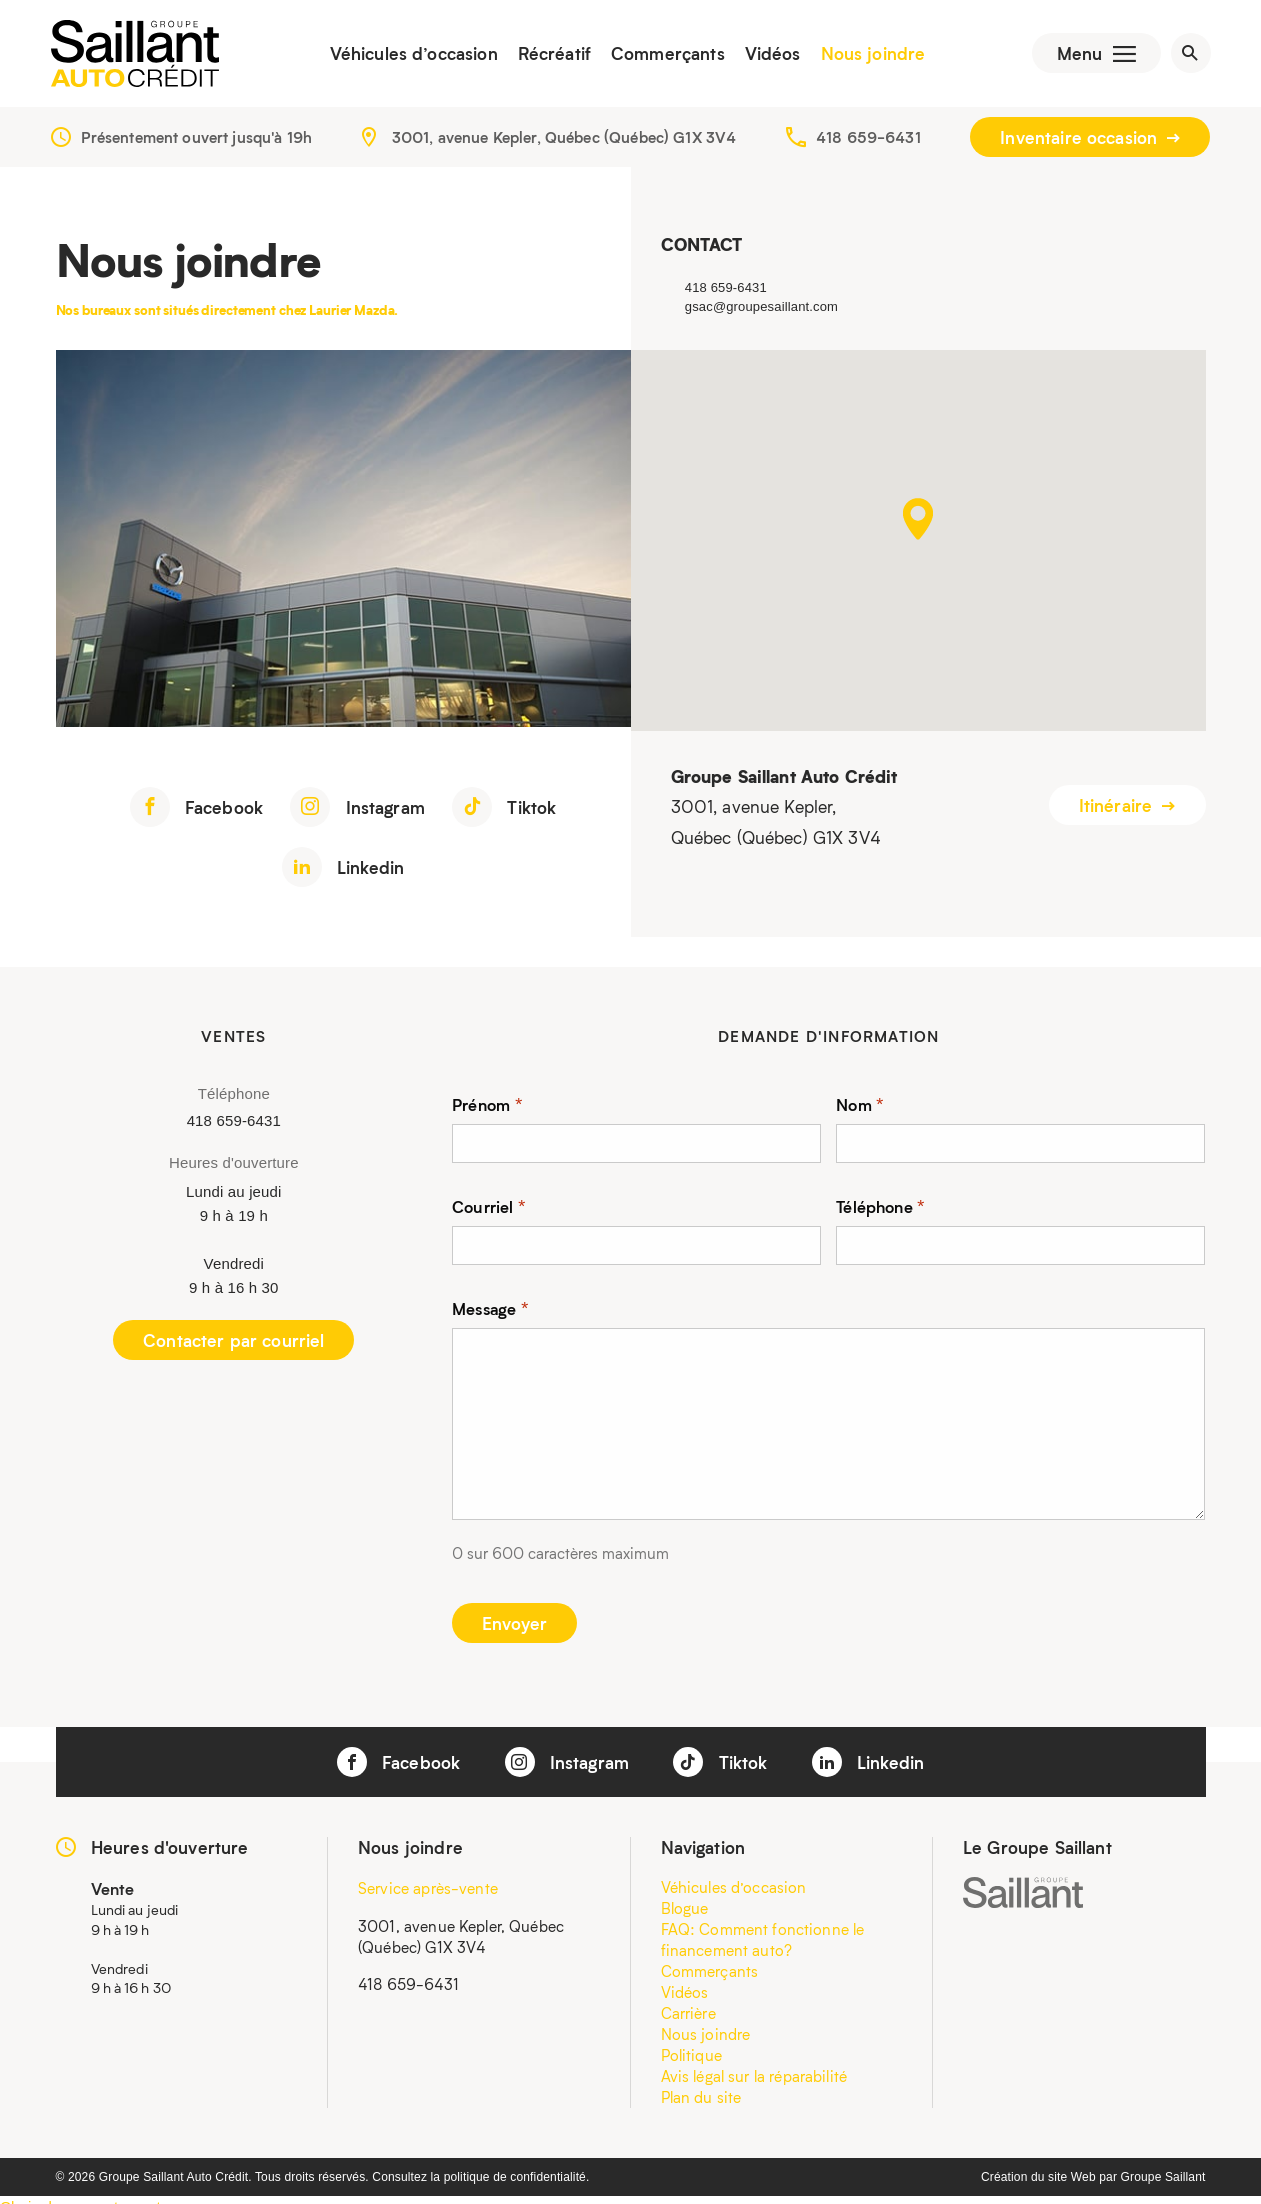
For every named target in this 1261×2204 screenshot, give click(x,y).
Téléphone (880, 1208)
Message (490, 1310)
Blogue (685, 1911)
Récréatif (549, 55)
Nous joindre (868, 55)
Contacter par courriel (233, 1343)
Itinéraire (1127, 809)
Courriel (489, 1208)
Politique (691, 2058)
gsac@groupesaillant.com (761, 309)
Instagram (357, 810)
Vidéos (768, 55)
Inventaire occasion (1090, 140)
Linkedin (343, 870)
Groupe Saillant (1163, 2180)
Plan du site (701, 2100)
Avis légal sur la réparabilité (754, 2079)
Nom (860, 1106)
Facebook (196, 810)
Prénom (487, 1106)
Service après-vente (428, 1891)
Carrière (688, 2016)
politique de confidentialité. (517, 2180)
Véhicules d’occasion (409, 55)
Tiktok (504, 810)
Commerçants (663, 55)
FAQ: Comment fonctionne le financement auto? (763, 1942)
